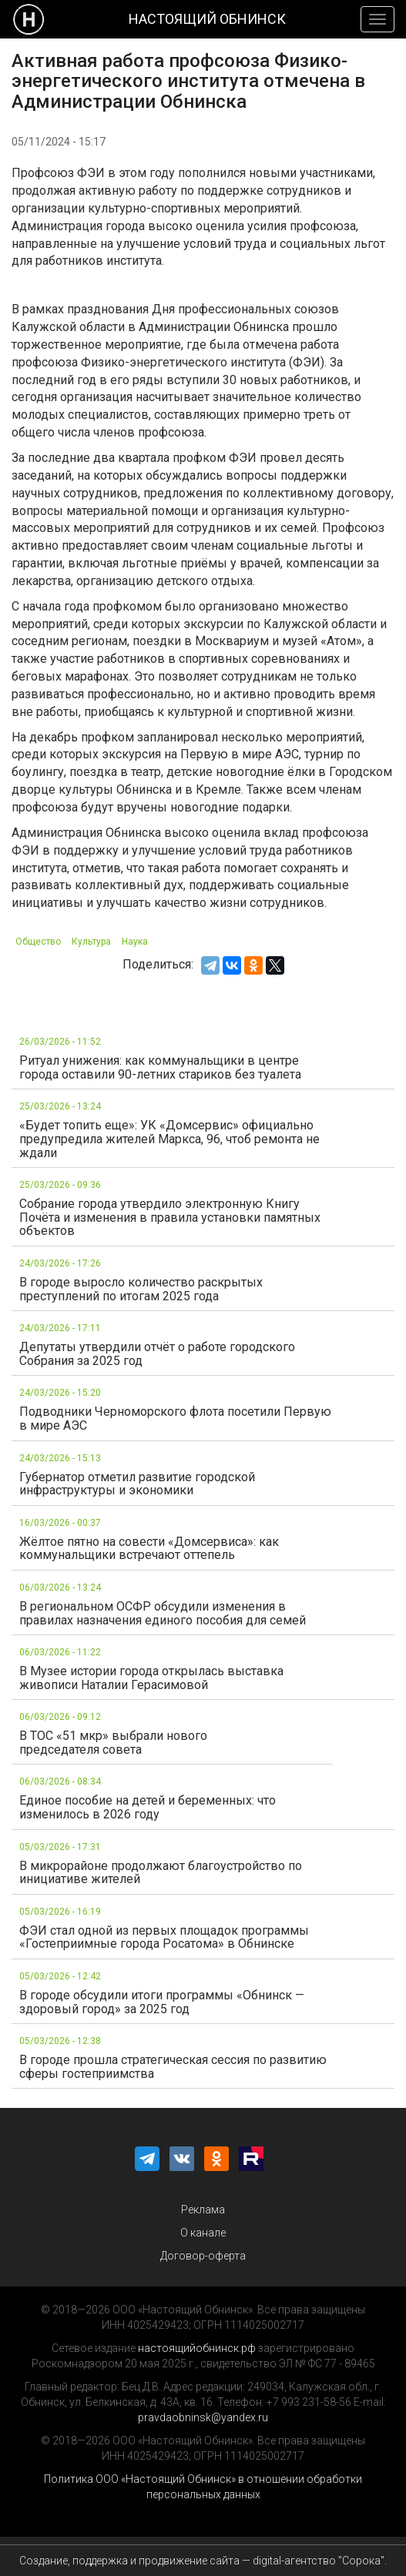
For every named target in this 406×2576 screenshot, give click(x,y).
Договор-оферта (203, 2256)
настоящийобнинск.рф (197, 2348)
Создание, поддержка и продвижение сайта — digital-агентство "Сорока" (201, 2560)
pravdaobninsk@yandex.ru (203, 2417)
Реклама (203, 2209)
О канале (203, 2232)
